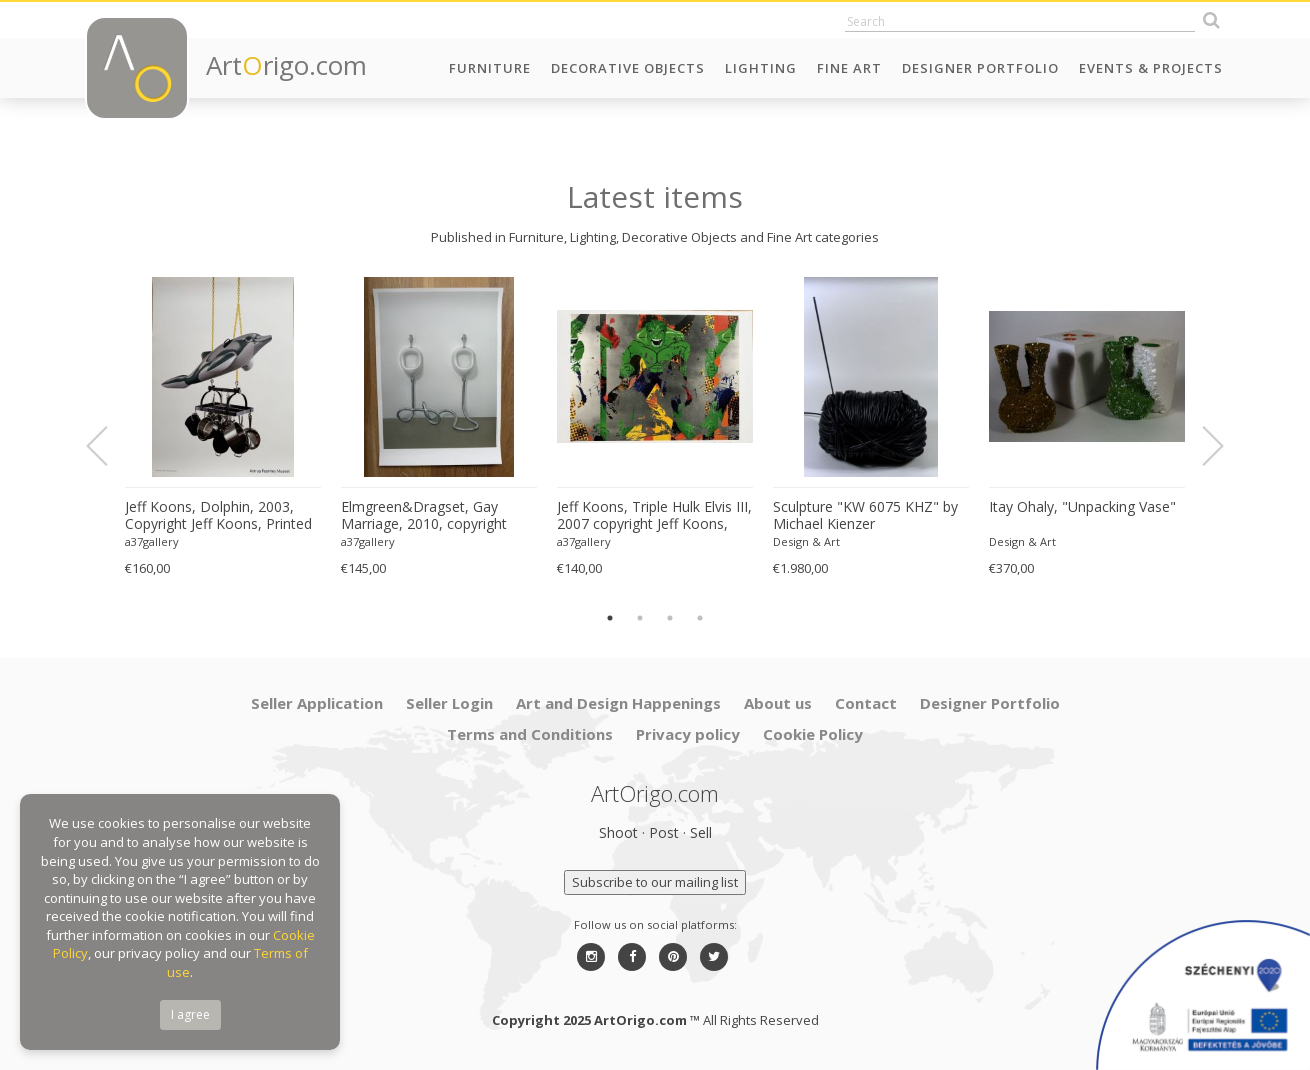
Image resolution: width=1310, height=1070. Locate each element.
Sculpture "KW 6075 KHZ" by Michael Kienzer (865, 515)
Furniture (490, 68)
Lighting (761, 68)
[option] (223, 427)
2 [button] (640, 618)
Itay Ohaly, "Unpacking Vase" (1082, 507)
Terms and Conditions (530, 734)
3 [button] (670, 618)
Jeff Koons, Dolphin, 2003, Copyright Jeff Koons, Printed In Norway (218, 516)
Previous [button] (109, 446)
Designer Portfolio (980, 68)
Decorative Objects (628, 68)
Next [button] (1201, 446)
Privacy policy (688, 734)
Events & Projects (1151, 68)
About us (778, 703)
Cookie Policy (813, 734)
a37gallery (152, 541)
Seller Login (449, 703)
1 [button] (610, 618)
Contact (866, 703)
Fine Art (849, 68)
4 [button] (700, 618)
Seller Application (317, 703)
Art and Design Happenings (618, 703)
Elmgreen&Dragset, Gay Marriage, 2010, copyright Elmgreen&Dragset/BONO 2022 (427, 516)
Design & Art (806, 541)
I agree (190, 1014)
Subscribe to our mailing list (655, 882)
